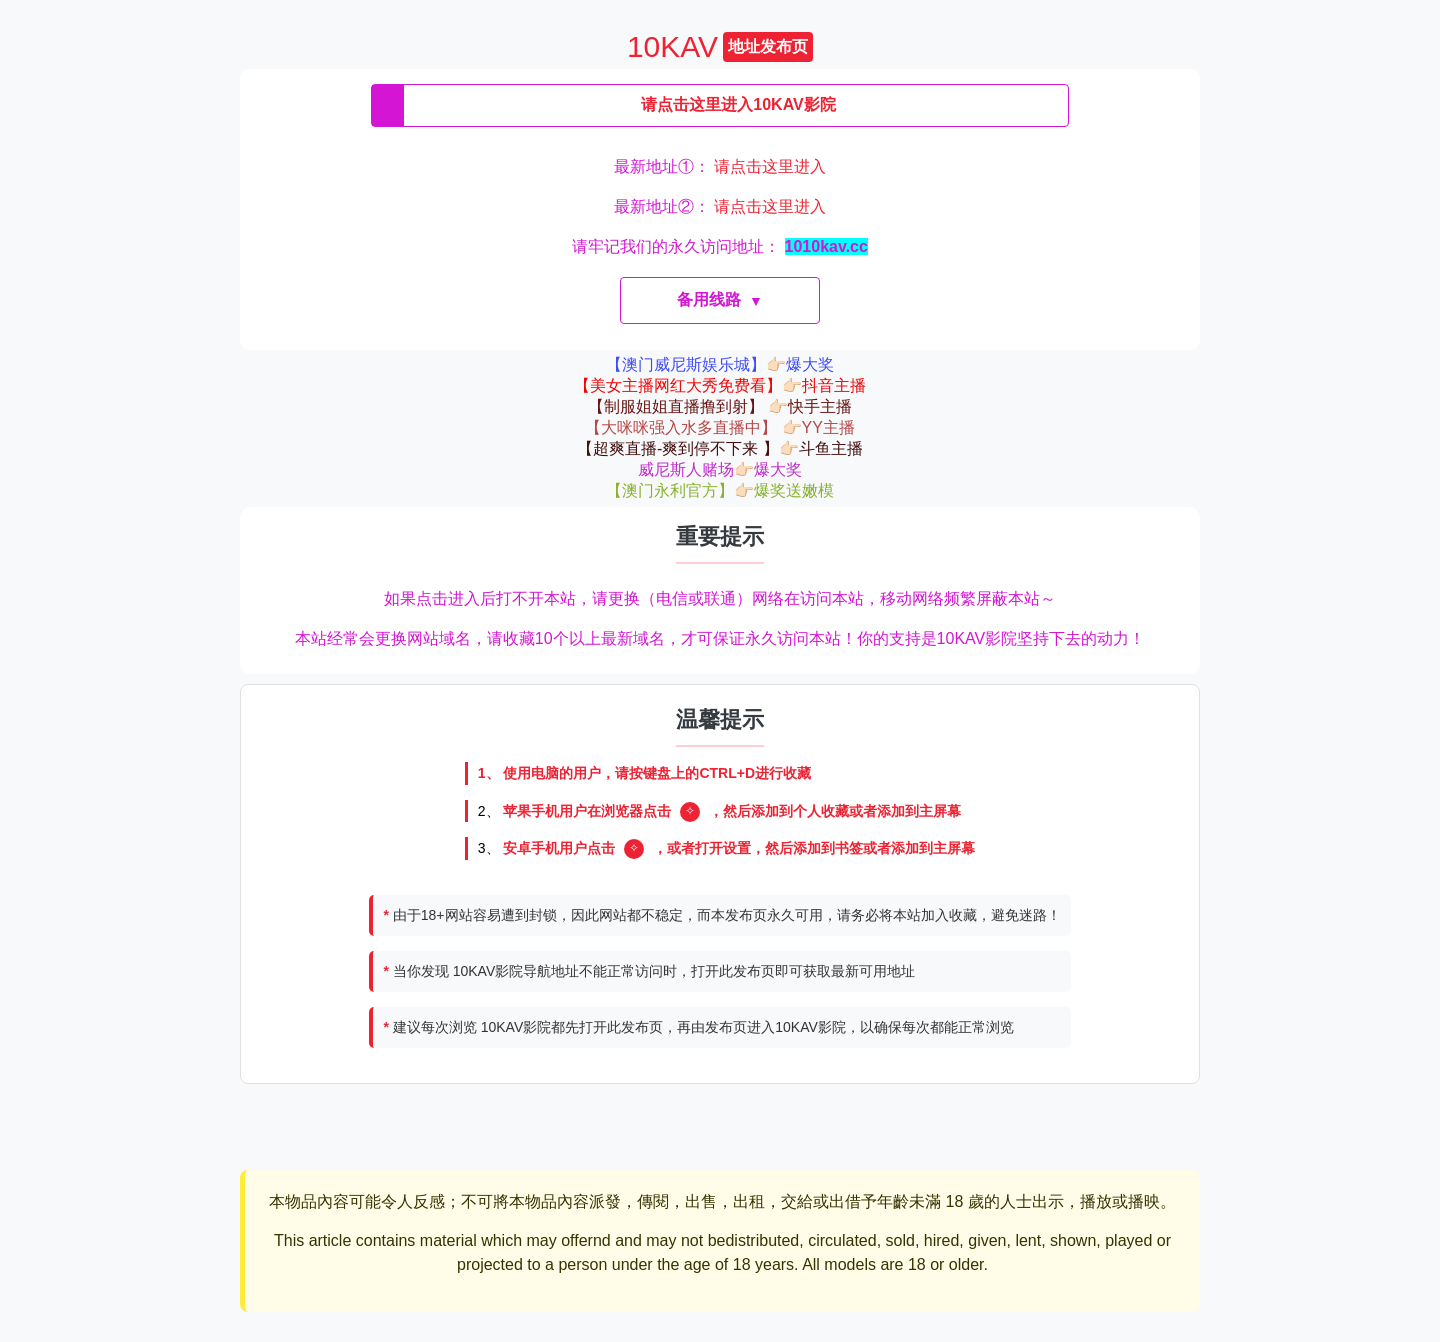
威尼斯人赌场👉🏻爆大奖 (720, 469)
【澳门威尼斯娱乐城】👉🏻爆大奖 (720, 364)
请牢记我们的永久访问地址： (720, 246)
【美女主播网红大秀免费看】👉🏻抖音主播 (720, 385)
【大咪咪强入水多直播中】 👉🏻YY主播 (720, 427)
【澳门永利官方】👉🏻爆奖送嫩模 (720, 490)
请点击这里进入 (770, 166)
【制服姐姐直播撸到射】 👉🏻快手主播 (720, 406)
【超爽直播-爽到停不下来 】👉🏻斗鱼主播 (720, 448)
